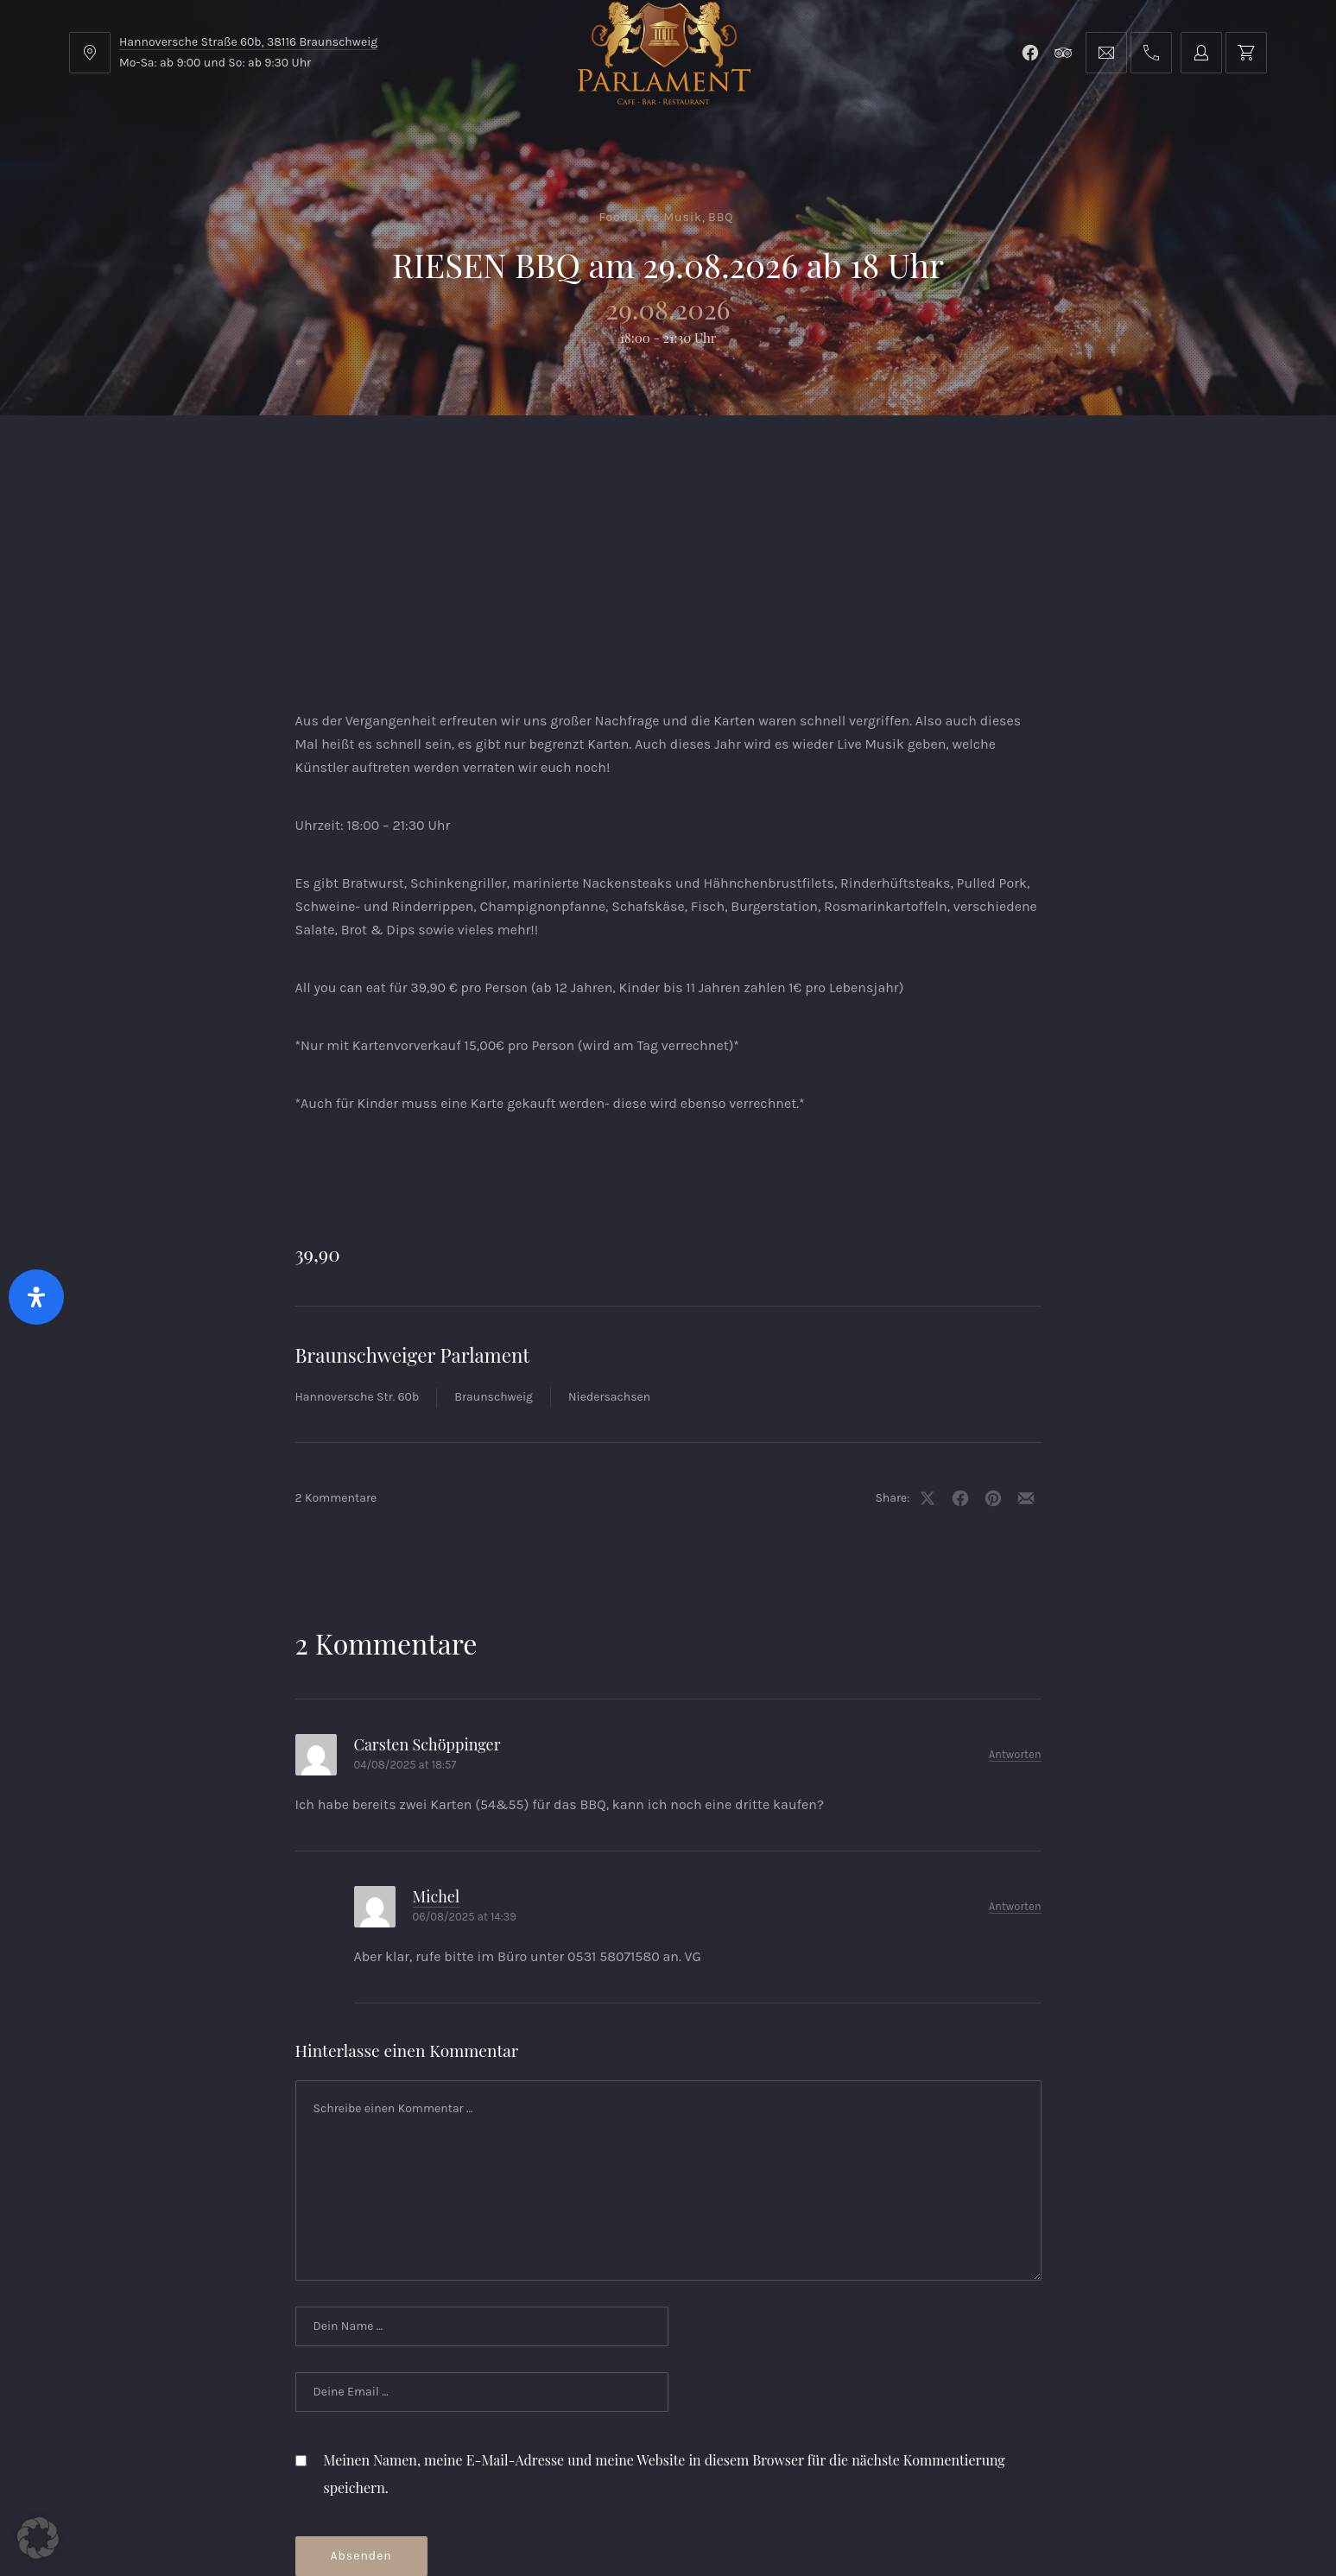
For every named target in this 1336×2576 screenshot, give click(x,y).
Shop (468, 458)
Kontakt (579, 458)
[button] (38, 2538)
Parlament (348, 458)
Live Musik (668, 217)
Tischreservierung (1175, 458)
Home (122, 458)
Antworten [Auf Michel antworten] (1015, 1768)
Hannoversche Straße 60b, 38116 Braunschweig (248, 42)
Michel (436, 1758)
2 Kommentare (336, 1359)
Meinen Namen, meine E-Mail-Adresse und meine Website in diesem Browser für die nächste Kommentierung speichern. (664, 2335)
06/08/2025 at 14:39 (464, 1778)
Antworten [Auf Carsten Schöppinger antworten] (1015, 1616)
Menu (228, 458)
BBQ (721, 217)
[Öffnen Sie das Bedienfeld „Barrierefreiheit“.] (36, 1297)
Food (614, 217)
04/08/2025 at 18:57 (405, 1626)
